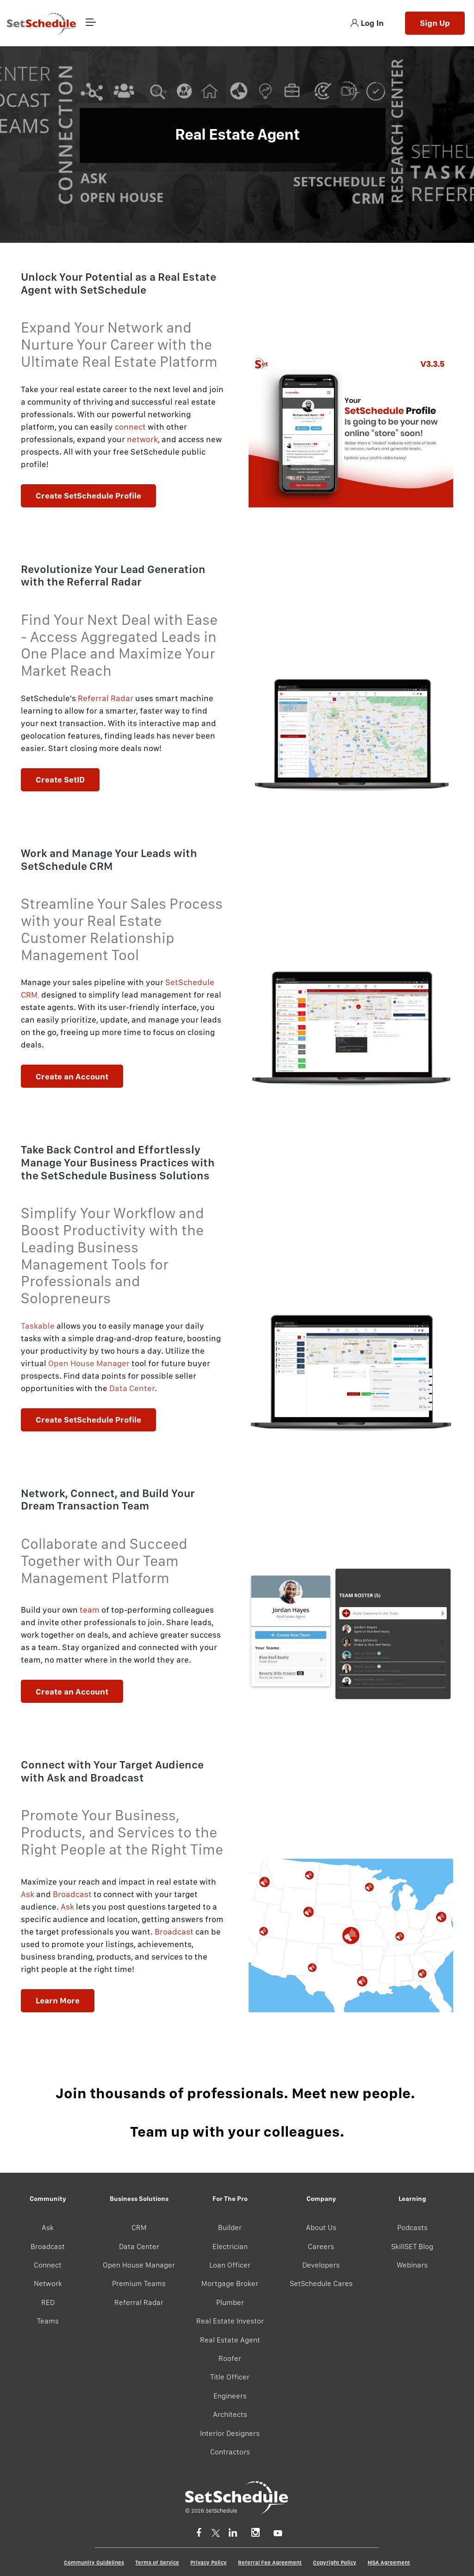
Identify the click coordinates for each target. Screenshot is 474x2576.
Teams (48, 2321)
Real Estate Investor (230, 2321)
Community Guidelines (94, 2562)
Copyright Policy (334, 2562)
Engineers (230, 2395)
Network (48, 2283)
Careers (321, 2246)
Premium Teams (139, 2283)
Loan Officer (229, 2265)
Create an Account (72, 1076)
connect (130, 426)
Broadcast (72, 1894)
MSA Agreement (389, 2562)
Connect (48, 2265)
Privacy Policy (208, 2562)
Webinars (412, 2265)
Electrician (230, 2246)
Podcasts (412, 2227)
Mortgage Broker (229, 2283)
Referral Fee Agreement (270, 2562)
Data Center (139, 2246)
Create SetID (60, 779)
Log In (366, 23)
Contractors (230, 2451)
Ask (27, 1894)
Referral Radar (105, 698)
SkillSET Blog (412, 2246)
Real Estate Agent (230, 2340)
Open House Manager (139, 2265)
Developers (321, 2265)
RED (48, 2302)
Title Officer (229, 2377)
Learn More (58, 2000)
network (142, 439)
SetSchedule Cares (321, 2283)
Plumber (230, 2302)
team (90, 1610)
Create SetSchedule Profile (88, 495)
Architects (230, 2414)
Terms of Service (157, 2562)
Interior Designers (230, 2433)
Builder (230, 2227)
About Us (321, 2227)
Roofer (229, 2358)
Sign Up (435, 23)
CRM (139, 2227)
